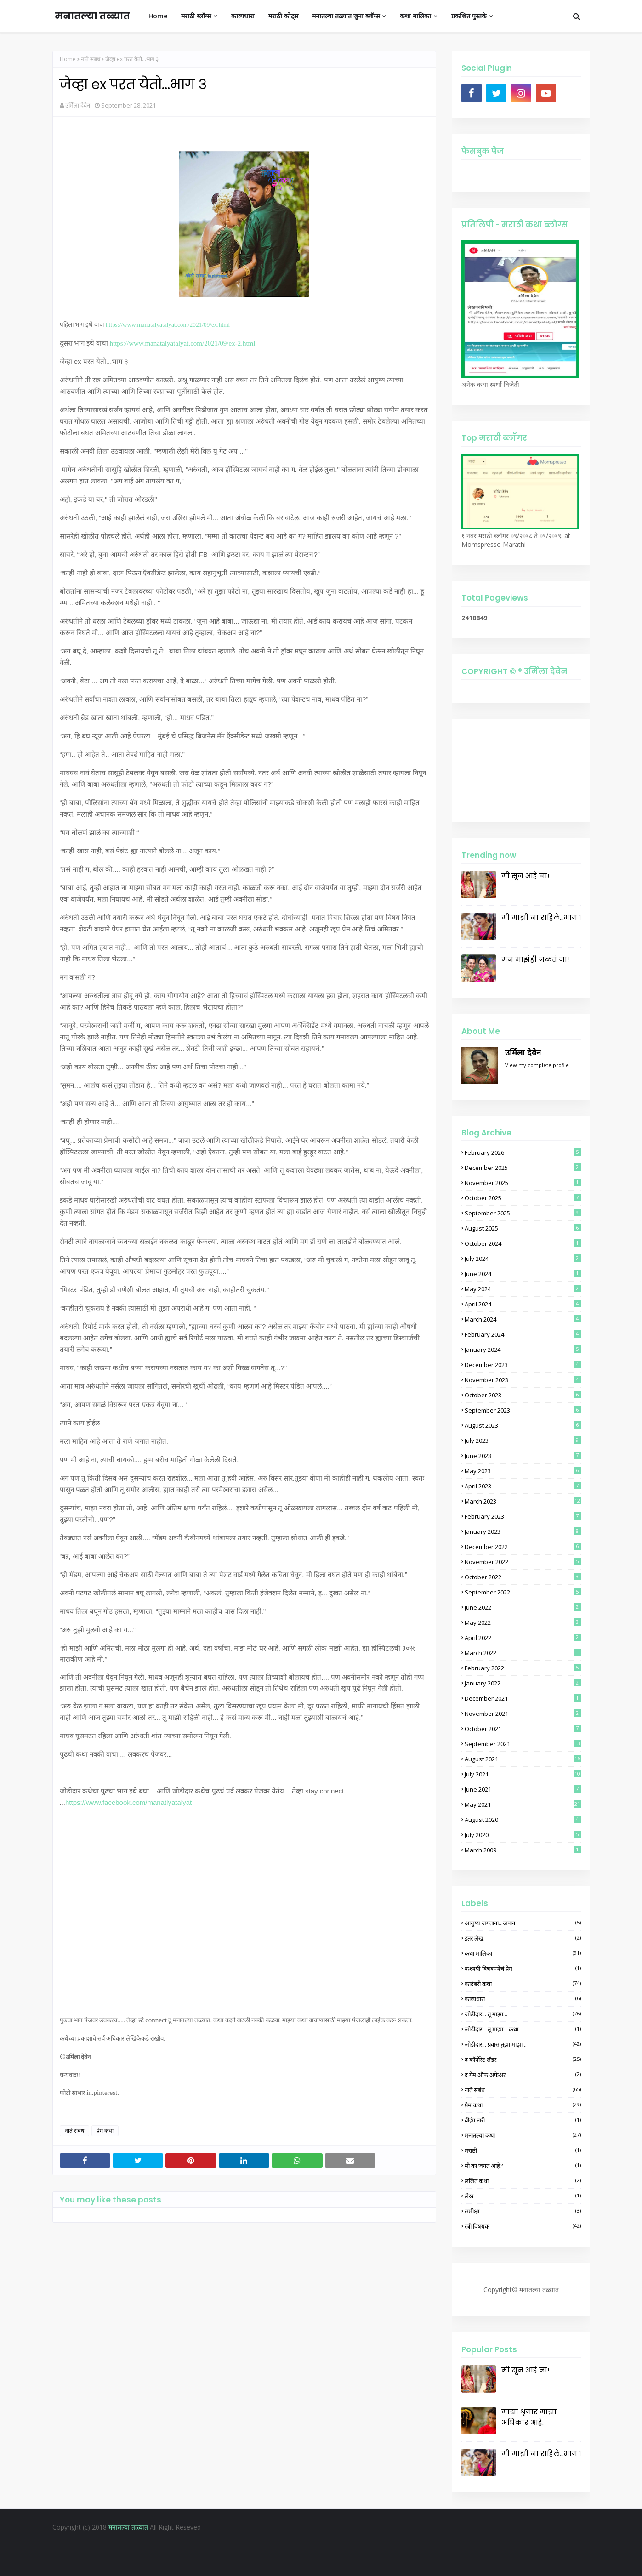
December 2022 (523, 1547)
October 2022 (523, 1577)
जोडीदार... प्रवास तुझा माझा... (523, 2044)
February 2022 (523, 1668)
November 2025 (523, 1183)
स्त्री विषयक (523, 2226)
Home (68, 59)
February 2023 (523, 1516)
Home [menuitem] (157, 15)
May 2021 (523, 1804)
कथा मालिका (523, 1953)
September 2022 (523, 1592)
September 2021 (523, 1744)
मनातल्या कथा (523, 2135)
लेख (523, 2196)
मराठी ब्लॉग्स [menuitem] (196, 15)
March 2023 (523, 1501)
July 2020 (523, 1835)
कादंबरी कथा (523, 1984)
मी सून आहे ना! (525, 875)
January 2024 (523, 1349)
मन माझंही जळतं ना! (535, 959)
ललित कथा (523, 2181)
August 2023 (523, 1425)
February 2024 (523, 1334)
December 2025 (523, 1167)
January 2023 (523, 1531)
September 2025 (523, 1213)
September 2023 (523, 1410)
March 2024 (523, 1319)
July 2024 (523, 1258)
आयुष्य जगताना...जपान (523, 1923)
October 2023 (523, 1395)
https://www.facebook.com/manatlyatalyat (128, 1802)
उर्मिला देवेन (77, 105)
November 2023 (523, 1380)
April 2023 (523, 1486)
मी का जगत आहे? (523, 2166)
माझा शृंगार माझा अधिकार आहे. (529, 2417)
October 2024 (523, 1243)
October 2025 (523, 1198)
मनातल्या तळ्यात (92, 16)
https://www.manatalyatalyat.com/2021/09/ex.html (168, 324)
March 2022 (523, 1653)
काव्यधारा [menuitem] (243, 15)
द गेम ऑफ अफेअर (523, 2075)
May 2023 (523, 1471)
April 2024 (523, 1304)
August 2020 (523, 1820)
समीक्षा (523, 2211)
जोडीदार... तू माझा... (523, 2014)
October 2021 (523, 1729)
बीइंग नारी (523, 2120)
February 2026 (523, 1152)
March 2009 (523, 1850)
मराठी (523, 2150)
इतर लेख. (523, 1938)
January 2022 (523, 1683)
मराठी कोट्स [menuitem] (283, 15)
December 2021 (523, 1698)
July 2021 (523, 1774)
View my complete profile (537, 1064)
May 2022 (523, 1622)
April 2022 (523, 1638)
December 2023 (523, 1365)
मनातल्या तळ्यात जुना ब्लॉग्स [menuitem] (346, 15)
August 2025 (523, 1228)
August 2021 (523, 1759)
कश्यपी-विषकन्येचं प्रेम (523, 1968)
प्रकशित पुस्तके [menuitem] (469, 15)
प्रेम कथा (105, 2130)
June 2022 (523, 1607)
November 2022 (523, 1562)
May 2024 (523, 1289)
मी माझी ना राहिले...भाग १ (541, 917)
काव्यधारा (523, 1999)
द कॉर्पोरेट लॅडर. (523, 2059)
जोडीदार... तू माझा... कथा (523, 2029)
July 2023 (523, 1440)
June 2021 (523, 1789)
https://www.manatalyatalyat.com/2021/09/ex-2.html (183, 343)
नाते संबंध (90, 59)
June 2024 (523, 1274)
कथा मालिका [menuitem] (415, 15)
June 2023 (523, 1456)
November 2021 (523, 1713)
